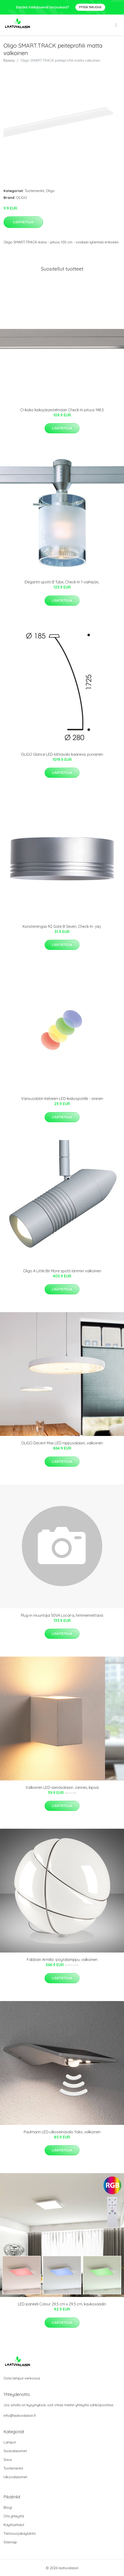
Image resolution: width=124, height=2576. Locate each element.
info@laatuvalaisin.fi (20, 2415)
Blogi (8, 2507)
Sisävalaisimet (15, 2451)
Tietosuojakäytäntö (20, 2533)
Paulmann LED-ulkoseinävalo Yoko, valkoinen (62, 2132)
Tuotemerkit (34, 191)
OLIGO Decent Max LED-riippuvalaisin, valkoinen (62, 1443)
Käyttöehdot (14, 2525)
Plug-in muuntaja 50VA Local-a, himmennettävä (62, 1615)
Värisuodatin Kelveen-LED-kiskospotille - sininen (62, 1098)
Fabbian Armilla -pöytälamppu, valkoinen (62, 1959)
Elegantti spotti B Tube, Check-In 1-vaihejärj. (62, 582)
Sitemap (10, 2542)
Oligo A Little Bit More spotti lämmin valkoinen (62, 1271)
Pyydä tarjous (90, 7)
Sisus (8, 2459)
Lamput (10, 2442)
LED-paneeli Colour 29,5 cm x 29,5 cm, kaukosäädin (62, 2304)
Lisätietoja (23, 222)
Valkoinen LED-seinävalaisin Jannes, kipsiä (62, 1787)
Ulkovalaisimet (15, 2477)
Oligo (50, 191)
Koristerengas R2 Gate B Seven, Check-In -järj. (62, 926)
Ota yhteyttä (14, 2516)
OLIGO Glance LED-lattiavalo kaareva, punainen (62, 754)
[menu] (116, 25)
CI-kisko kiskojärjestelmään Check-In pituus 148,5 (62, 410)
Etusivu (9, 60)
